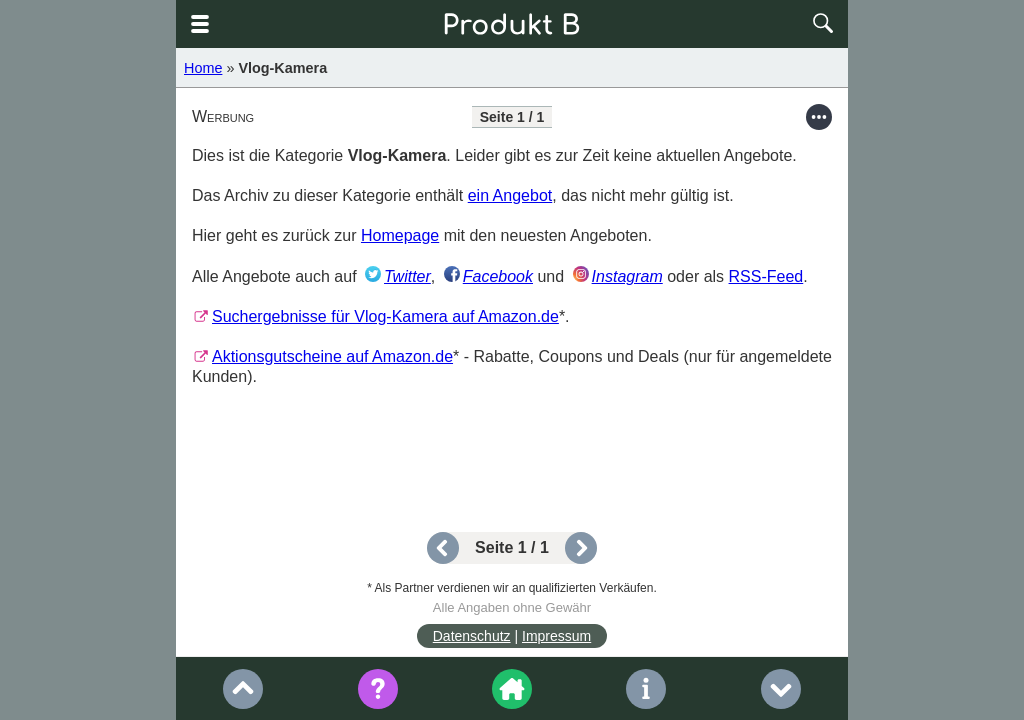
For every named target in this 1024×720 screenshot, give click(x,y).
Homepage (400, 235)
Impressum (556, 636)
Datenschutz (472, 636)
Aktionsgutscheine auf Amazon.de (332, 356)
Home (203, 68)
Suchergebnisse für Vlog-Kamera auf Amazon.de (385, 316)
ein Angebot (510, 195)
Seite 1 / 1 (512, 547)
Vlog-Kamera (282, 68)
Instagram (627, 276)
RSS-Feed (766, 276)
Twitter (407, 276)
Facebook (498, 276)
